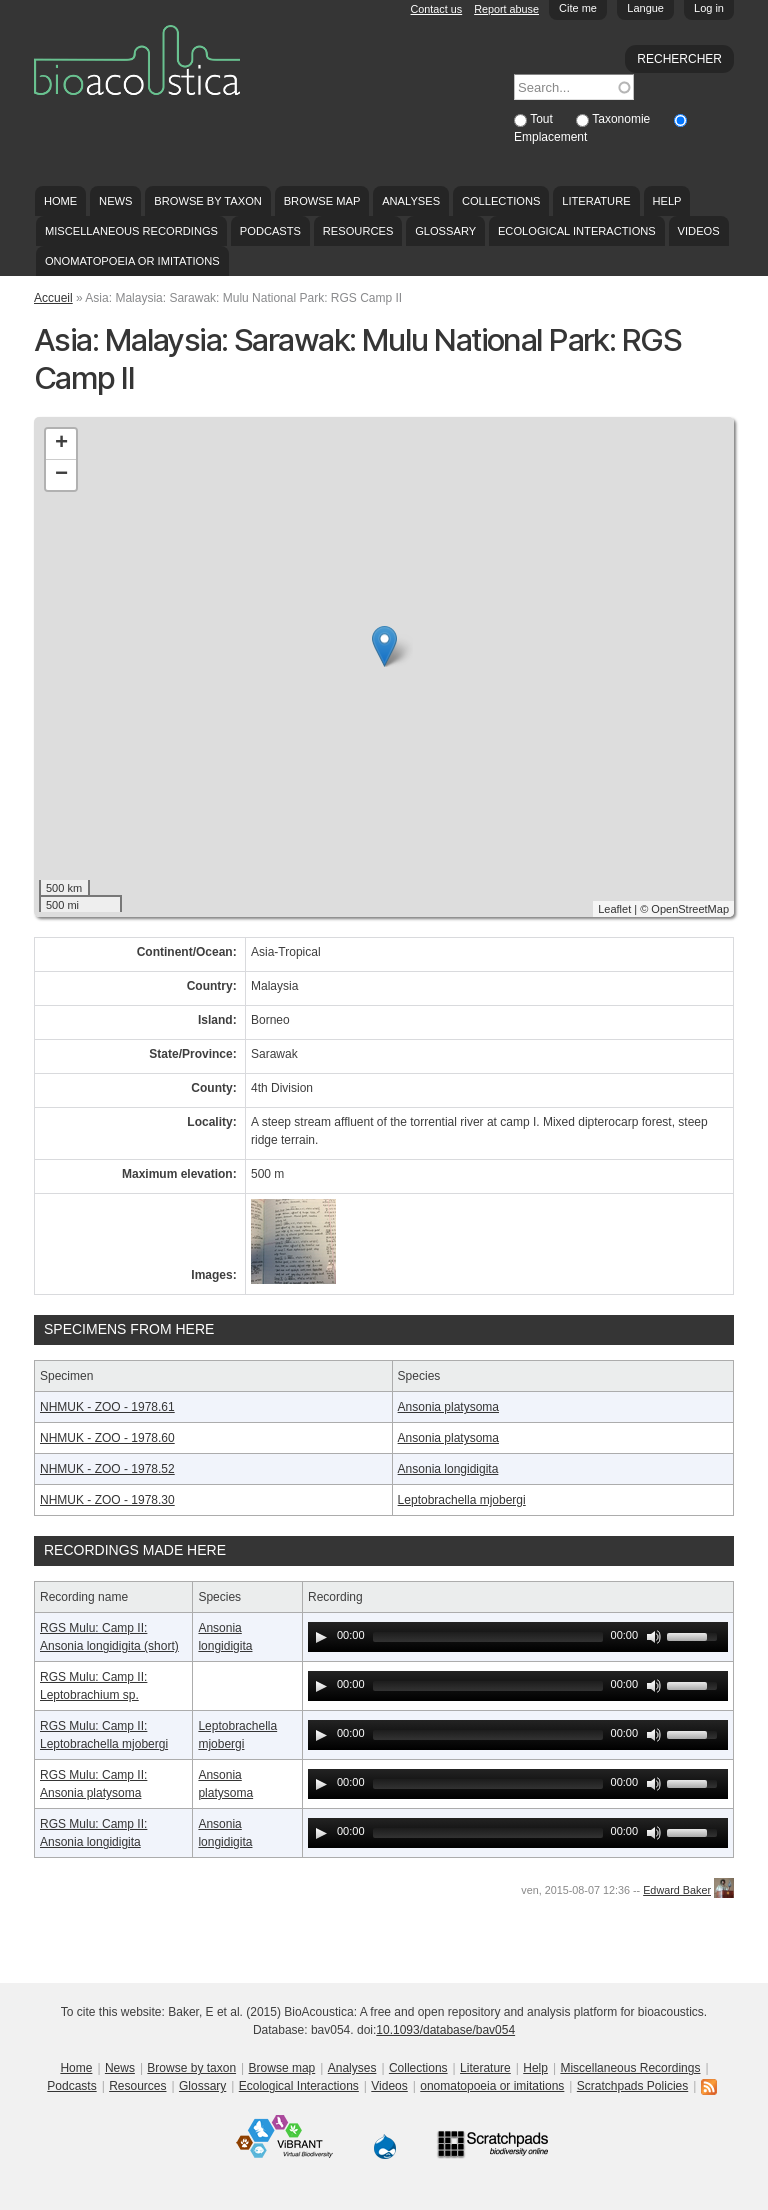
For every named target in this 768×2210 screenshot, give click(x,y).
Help (666, 201)
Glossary (445, 231)
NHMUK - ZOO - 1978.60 (107, 1438)
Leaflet (614, 909)
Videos (699, 231)
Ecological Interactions (577, 231)
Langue (645, 8)
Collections (501, 201)
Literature (596, 201)
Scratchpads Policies (632, 2086)
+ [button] (61, 444)
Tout (543, 119)
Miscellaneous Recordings (131, 231)
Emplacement (550, 137)
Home (60, 201)
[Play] (321, 1637)
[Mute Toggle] (654, 1637)
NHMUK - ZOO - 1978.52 (107, 1469)
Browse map (322, 201)
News (115, 201)
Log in (709, 8)
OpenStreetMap (690, 909)
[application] (518, 1637)
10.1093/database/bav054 (445, 2030)
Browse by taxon (208, 201)
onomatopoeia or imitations (132, 261)
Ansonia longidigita (448, 1469)
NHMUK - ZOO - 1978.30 (107, 1500)
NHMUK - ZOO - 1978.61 (107, 1407)
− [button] (61, 475)
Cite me (578, 8)
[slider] (488, 1637)
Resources (358, 231)
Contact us (437, 9)
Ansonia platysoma (448, 1407)
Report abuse (506, 9)
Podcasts (270, 231)
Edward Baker (677, 1890)
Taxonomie (622, 119)
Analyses (411, 201)
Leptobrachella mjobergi (462, 1500)
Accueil (53, 298)
